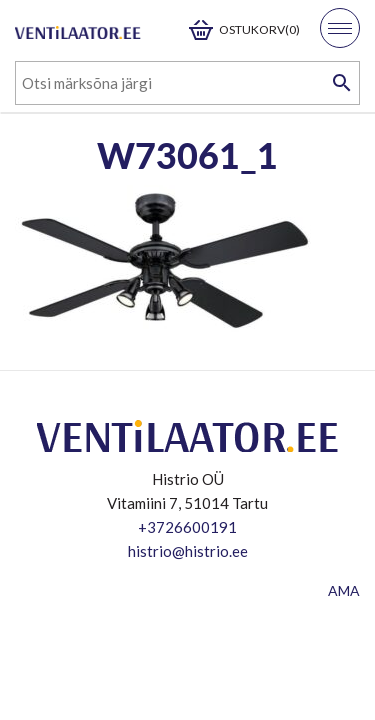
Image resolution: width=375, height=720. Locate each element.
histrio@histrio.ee (188, 551)
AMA (344, 590)
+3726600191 (187, 527)
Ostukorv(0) (259, 29)
